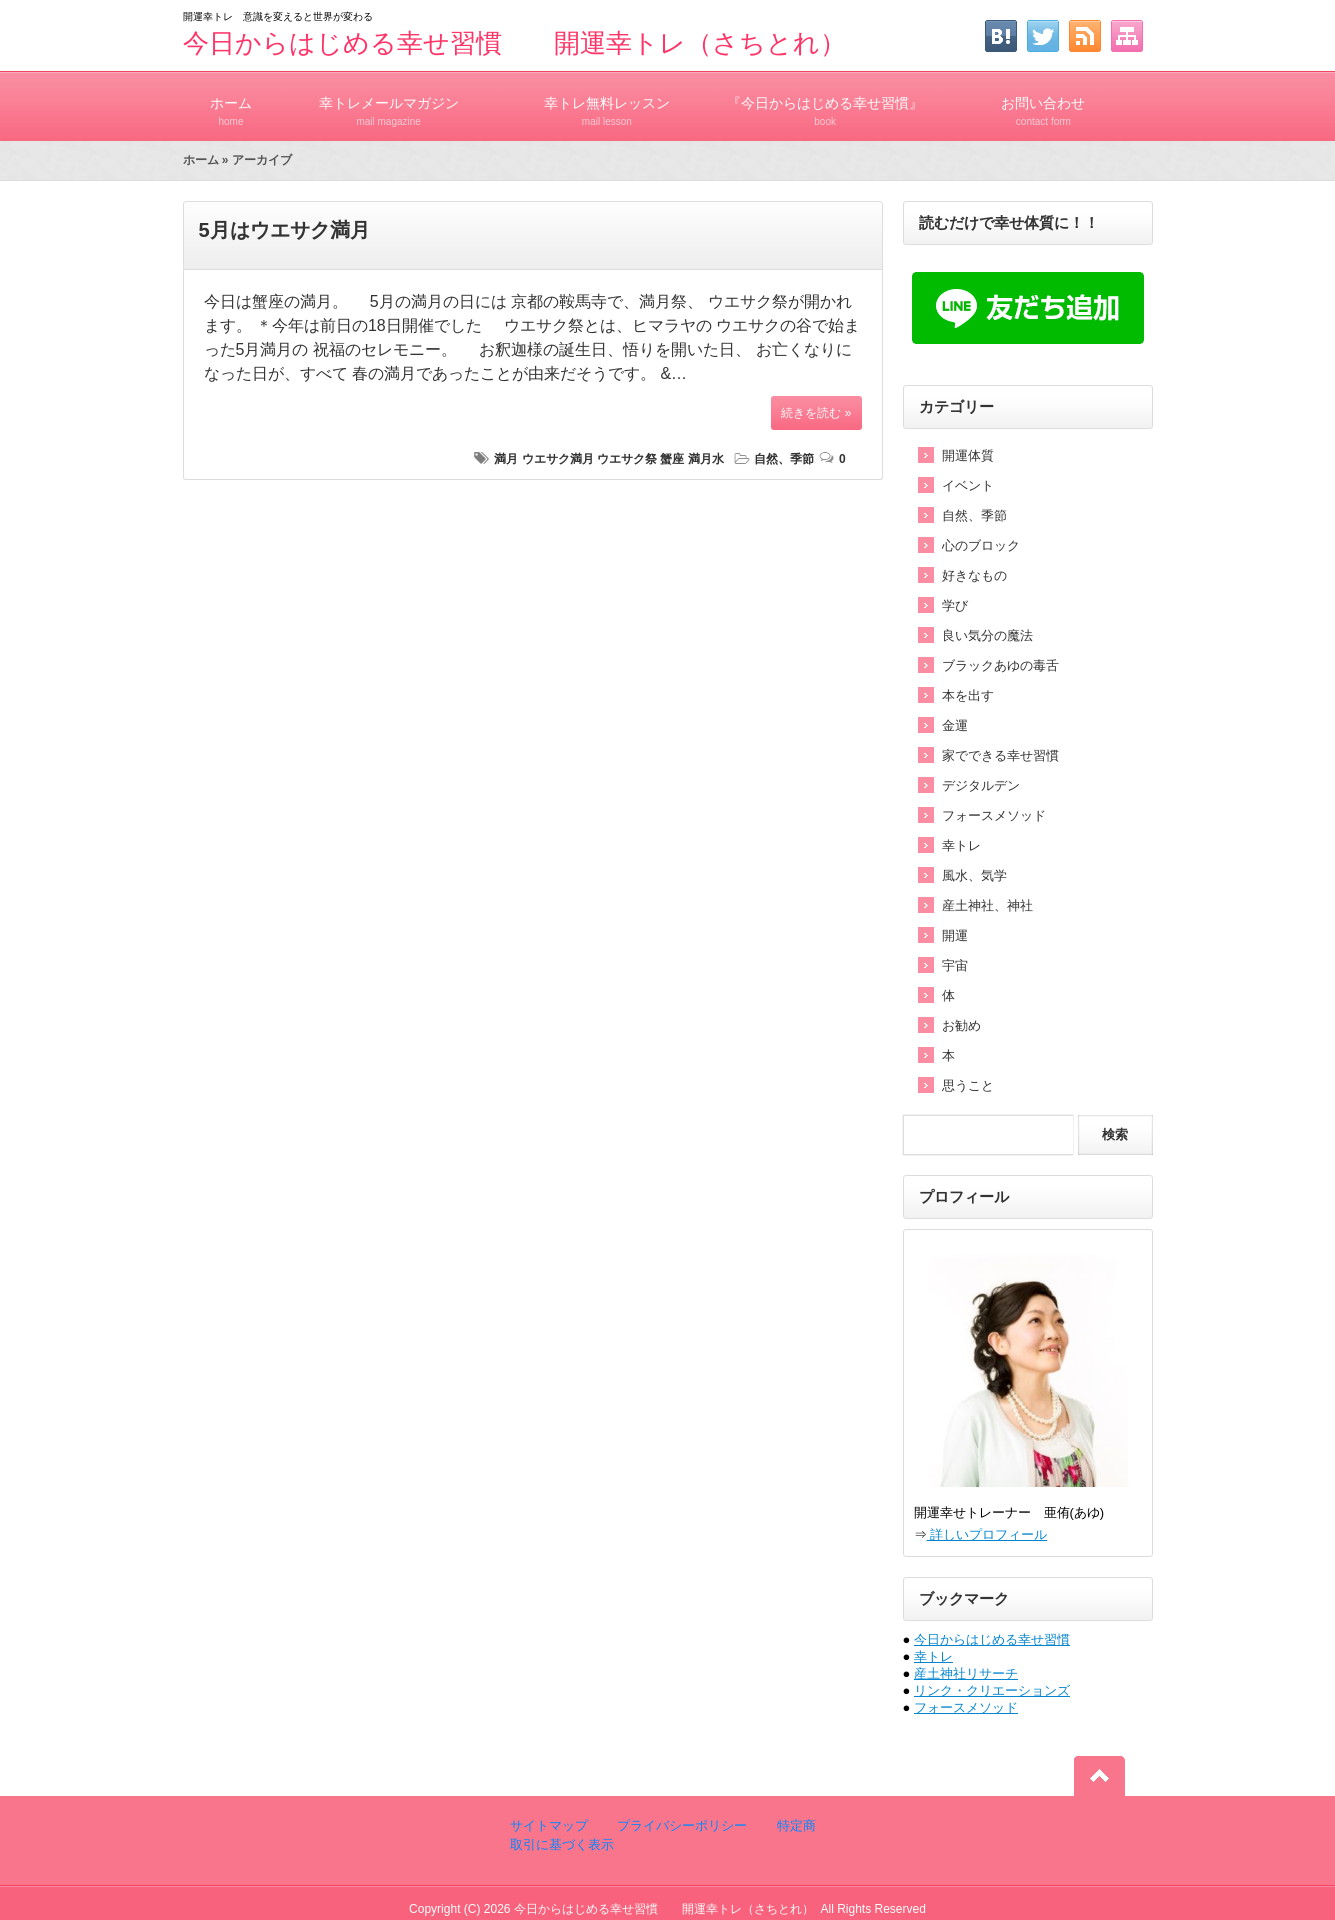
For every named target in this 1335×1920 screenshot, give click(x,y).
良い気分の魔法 (987, 635)
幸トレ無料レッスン (607, 102)
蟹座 (672, 459)
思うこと (968, 1085)
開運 (955, 935)
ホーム (231, 102)
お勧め (961, 1025)
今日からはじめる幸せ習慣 (992, 1639)
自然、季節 (784, 459)
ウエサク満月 (558, 459)
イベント (968, 485)
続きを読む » (816, 413)
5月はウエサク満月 (284, 230)
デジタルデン (981, 785)
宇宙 (955, 965)
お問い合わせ (1043, 102)
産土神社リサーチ (966, 1673)
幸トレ (961, 845)
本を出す (968, 695)
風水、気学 (974, 875)
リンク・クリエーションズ (992, 1690)
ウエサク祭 (627, 459)
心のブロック (981, 545)
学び (955, 605)
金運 (955, 725)
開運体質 (968, 455)
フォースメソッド (994, 815)
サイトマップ (549, 1825)
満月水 (706, 459)
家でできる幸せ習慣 (1000, 755)
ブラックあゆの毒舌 (1000, 665)
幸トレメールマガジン (389, 102)
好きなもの (974, 575)
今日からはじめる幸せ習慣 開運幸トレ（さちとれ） (514, 43)
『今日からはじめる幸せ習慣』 (825, 102)
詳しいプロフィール (987, 1534)
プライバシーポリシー (681, 1825)
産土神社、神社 (987, 905)
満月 (506, 459)
